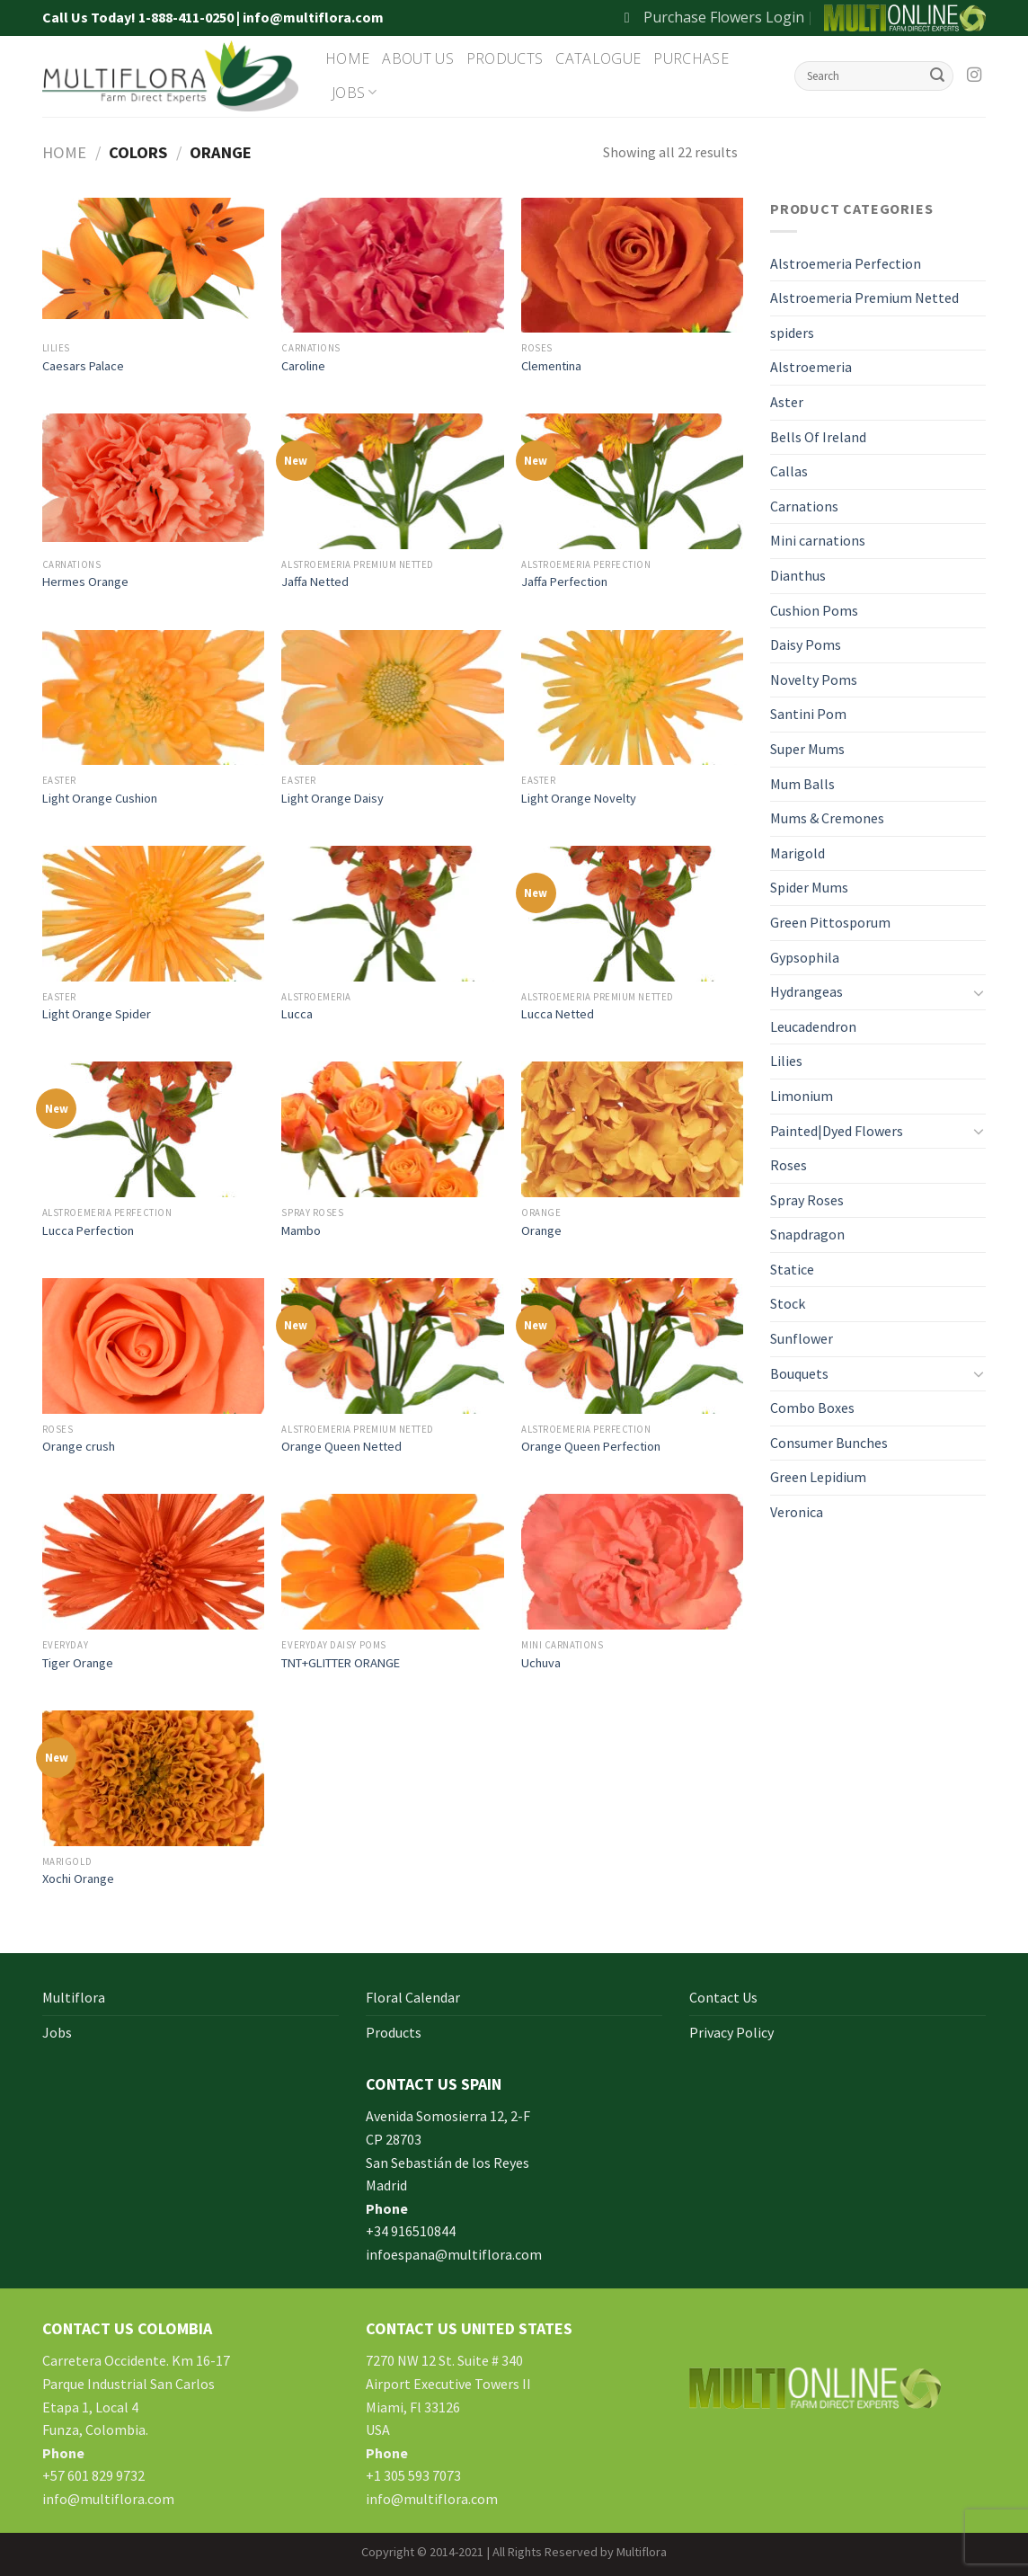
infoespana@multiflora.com (454, 2254)
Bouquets (799, 1373)
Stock (787, 1303)
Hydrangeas (806, 991)
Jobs (354, 92)
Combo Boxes (812, 1408)
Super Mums (807, 749)
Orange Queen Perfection (590, 1446)
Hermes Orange (85, 581)
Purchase (691, 58)
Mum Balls (802, 784)
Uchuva (541, 1663)
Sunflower (801, 1338)
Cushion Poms (814, 610)
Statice (792, 1269)
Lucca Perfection (88, 1230)
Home (347, 58)
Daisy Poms (805, 644)
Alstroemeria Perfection (845, 263)
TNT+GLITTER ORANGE (340, 1663)
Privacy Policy (731, 2032)
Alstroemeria (811, 367)
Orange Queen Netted (341, 1446)
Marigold (797, 853)
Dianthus (798, 575)
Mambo (301, 1230)
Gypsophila (804, 957)
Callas (789, 471)
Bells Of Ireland (818, 437)
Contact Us (723, 1997)
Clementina (551, 366)
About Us (418, 58)
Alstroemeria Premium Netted (864, 297)
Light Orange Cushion (99, 798)
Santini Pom (808, 714)
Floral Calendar (413, 1997)
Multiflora (73, 1997)
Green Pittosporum (830, 922)
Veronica (796, 1512)
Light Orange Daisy (332, 798)
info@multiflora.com (108, 2499)
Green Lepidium (818, 1477)
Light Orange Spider (96, 1014)
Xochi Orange (78, 1878)
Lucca (297, 1014)
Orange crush (78, 1446)
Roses (788, 1165)
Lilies (786, 1061)
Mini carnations (817, 540)
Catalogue (598, 58)
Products (505, 58)
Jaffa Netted (315, 581)
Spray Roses (807, 1200)
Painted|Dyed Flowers (836, 1131)
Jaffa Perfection (564, 581)
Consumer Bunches (829, 1443)
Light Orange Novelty (578, 798)
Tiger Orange (77, 1663)
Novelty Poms (813, 679)
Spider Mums (809, 887)
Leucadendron (813, 1026)
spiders (792, 333)
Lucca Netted (557, 1014)
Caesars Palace (83, 366)
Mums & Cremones (827, 818)
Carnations (804, 506)
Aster (786, 402)
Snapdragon (807, 1234)
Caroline (303, 366)
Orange (541, 1230)
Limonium (801, 1096)
